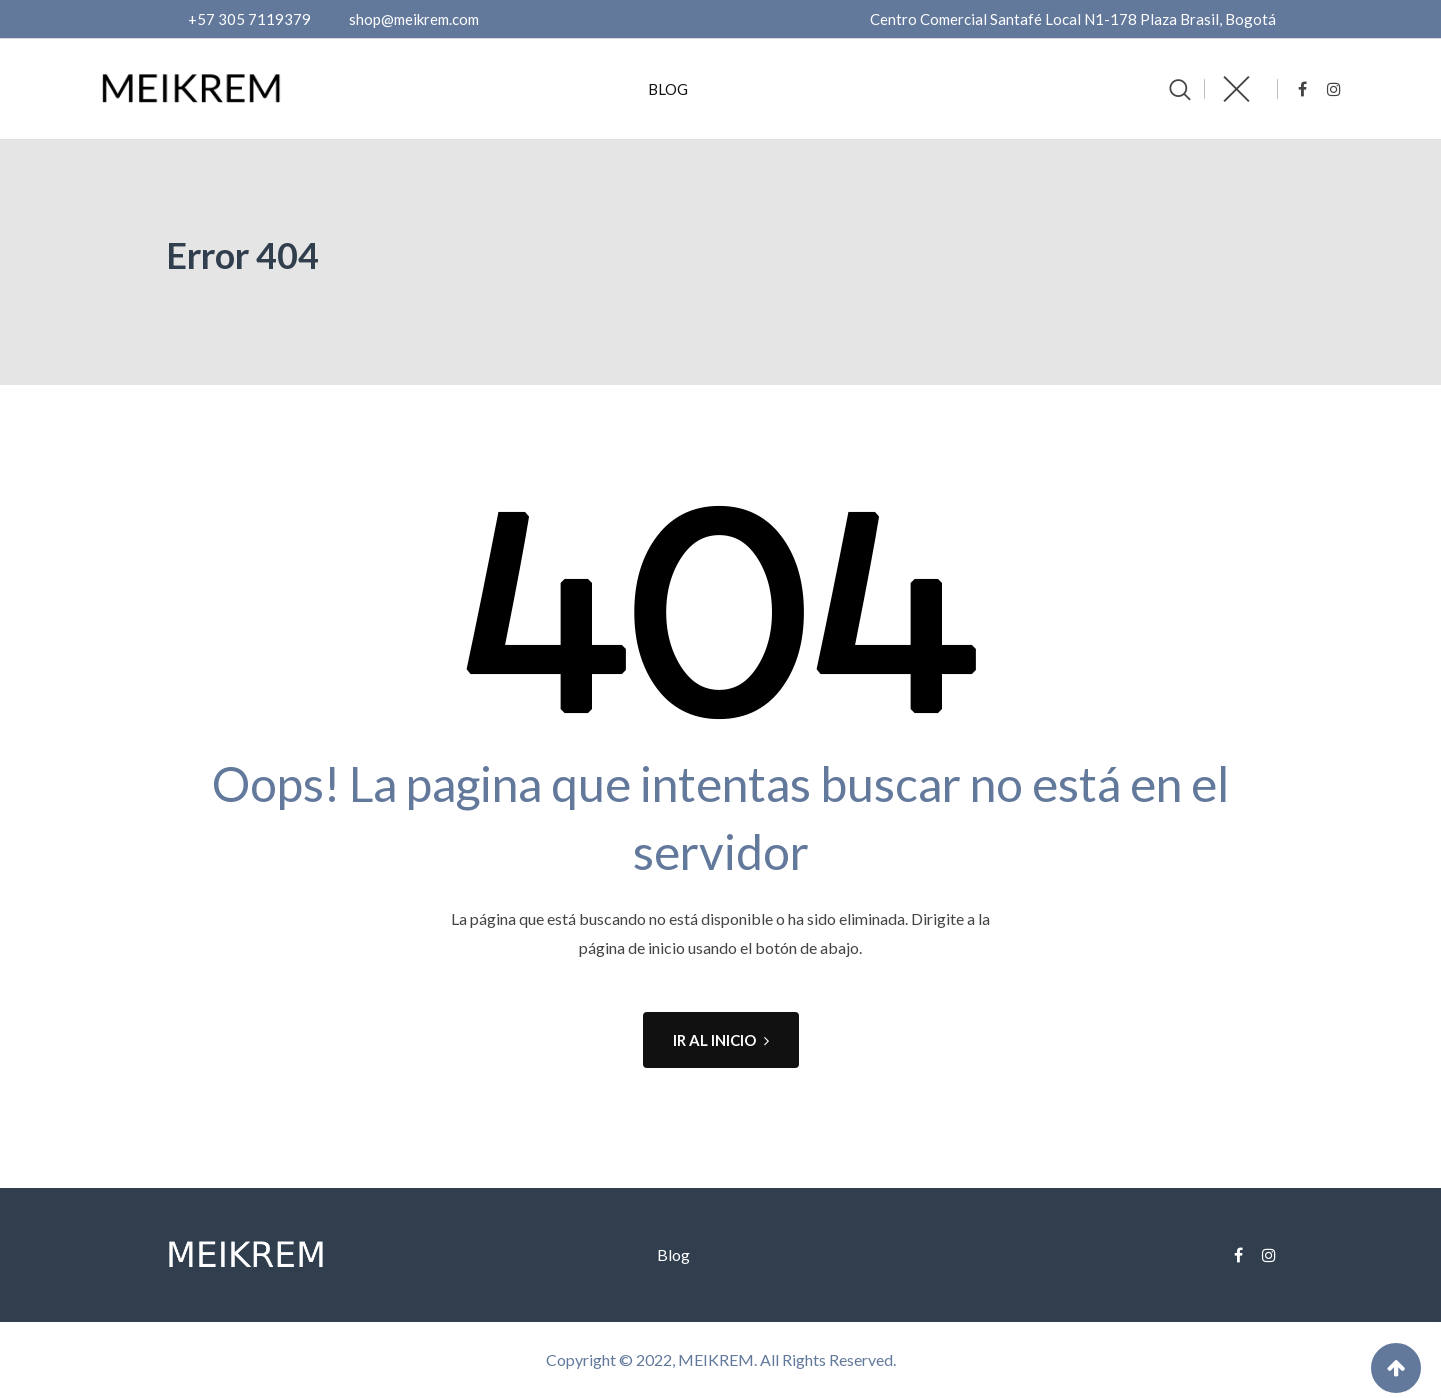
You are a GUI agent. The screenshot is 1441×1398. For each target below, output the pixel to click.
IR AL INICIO (721, 1040)
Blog (668, 89)
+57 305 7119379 (249, 19)
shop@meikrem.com (414, 19)
